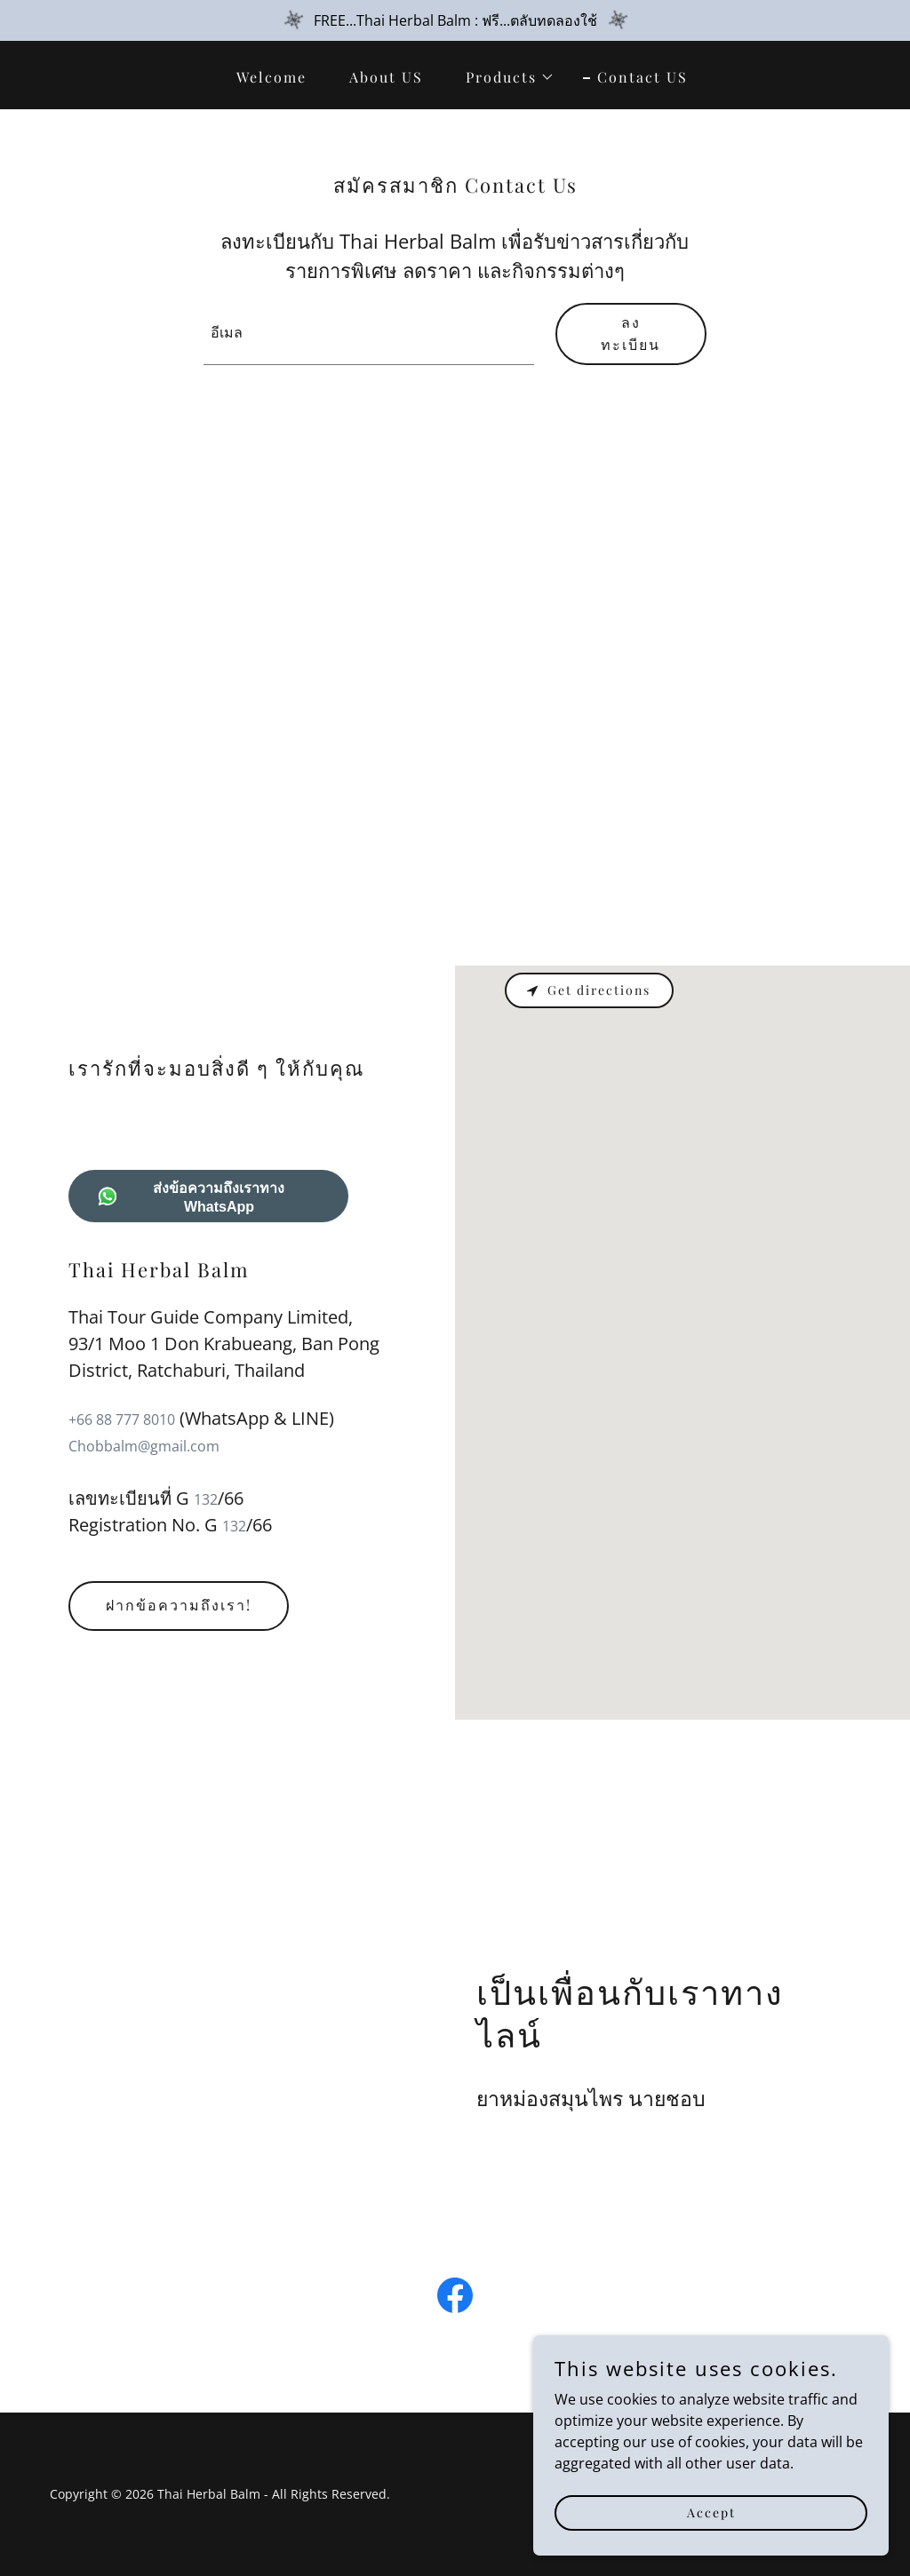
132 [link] (206, 1499)
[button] (503, 77)
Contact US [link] (642, 77)
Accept (711, 2512)
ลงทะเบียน (630, 333)
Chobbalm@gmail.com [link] (144, 1446)
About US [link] (386, 77)
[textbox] (369, 334)
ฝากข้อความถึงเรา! (178, 1604)
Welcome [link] (271, 77)
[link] (455, 2299)
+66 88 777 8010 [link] (121, 1419)
